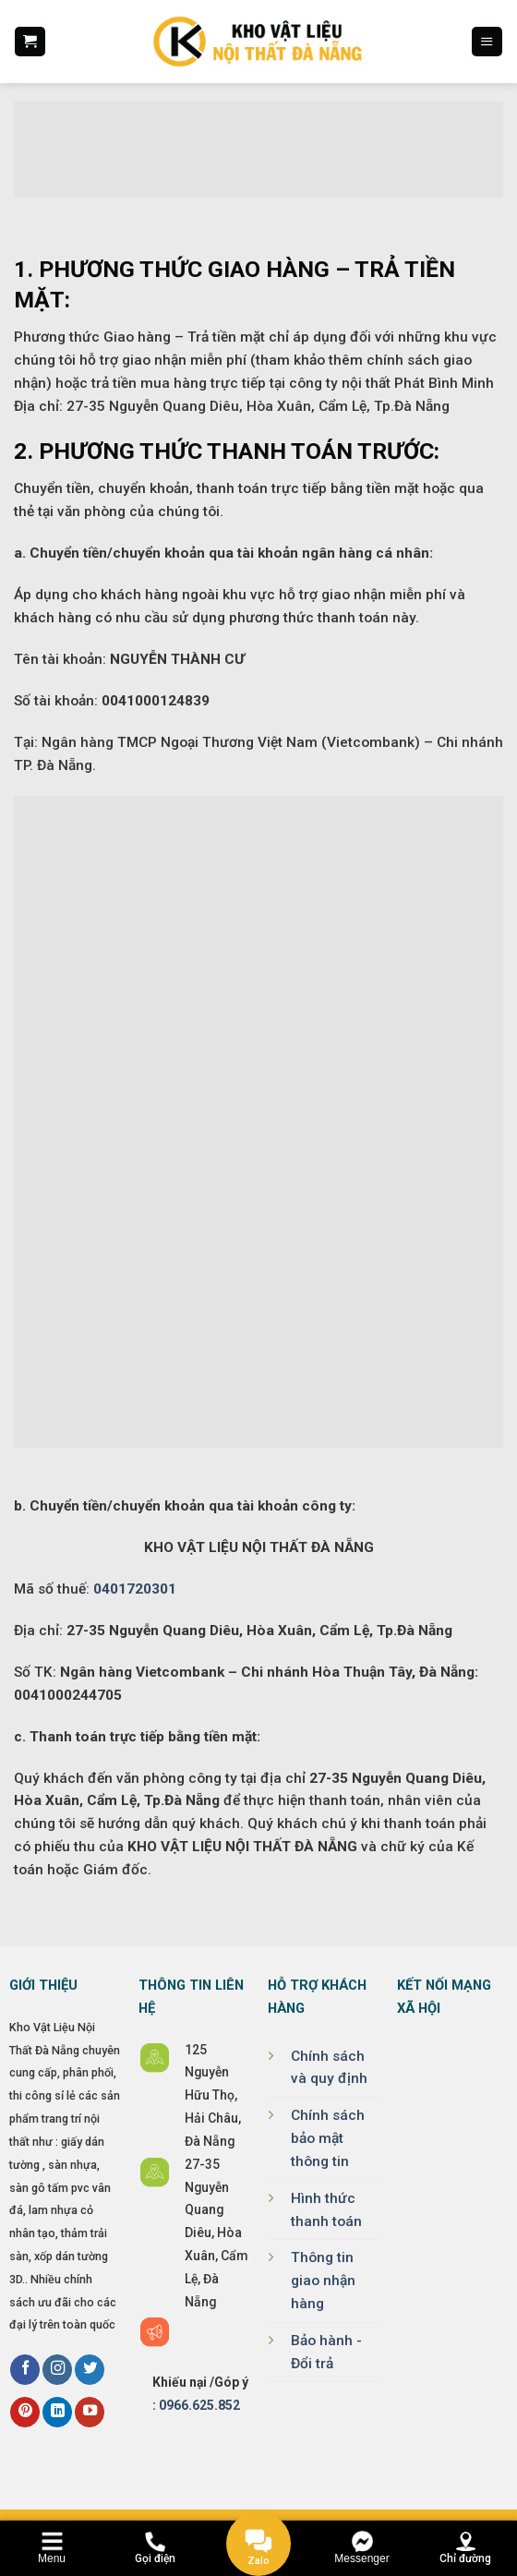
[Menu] (486, 41)
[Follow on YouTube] (89, 2412)
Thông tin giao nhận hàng (323, 2280)
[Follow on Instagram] (57, 2369)
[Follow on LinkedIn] (57, 2412)
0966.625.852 (199, 2405)
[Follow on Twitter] (89, 2369)
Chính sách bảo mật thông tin (328, 2138)
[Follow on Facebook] (25, 2369)
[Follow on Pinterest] (25, 2412)
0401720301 (134, 1589)
